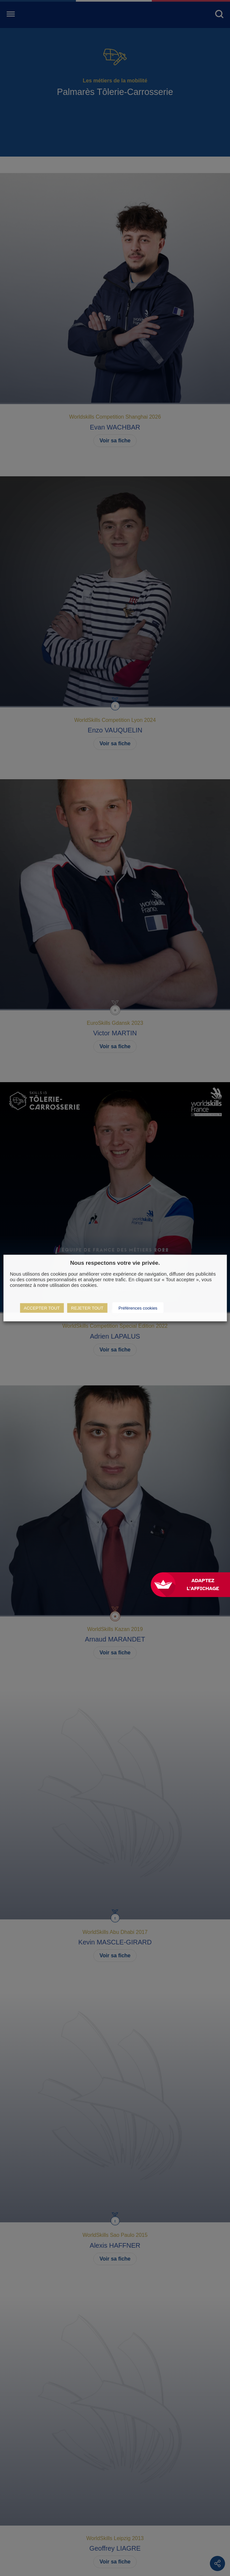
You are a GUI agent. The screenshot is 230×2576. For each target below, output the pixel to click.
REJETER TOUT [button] (87, 1308)
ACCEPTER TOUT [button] (42, 1308)
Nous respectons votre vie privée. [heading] (115, 1262)
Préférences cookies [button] (137, 1308)
